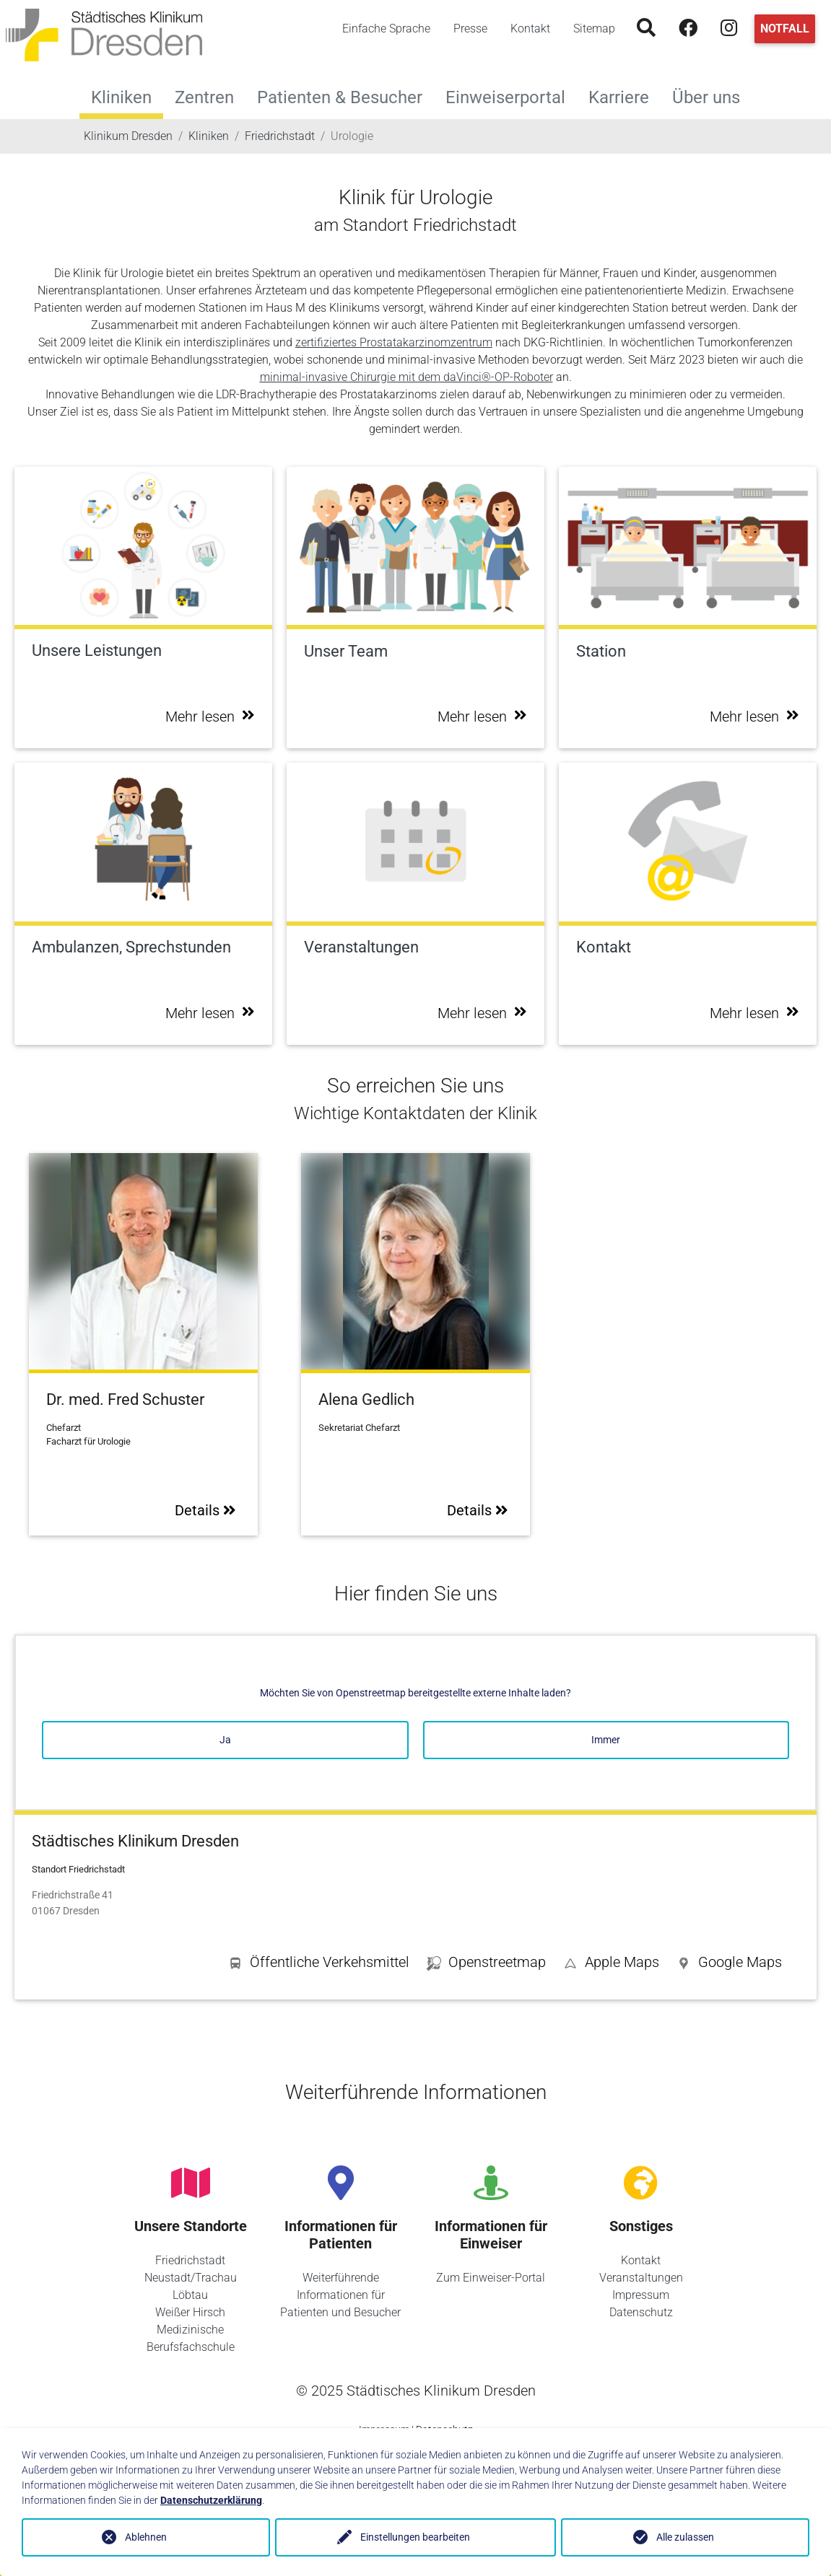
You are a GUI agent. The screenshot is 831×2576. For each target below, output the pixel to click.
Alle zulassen (685, 2537)
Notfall (784, 28)
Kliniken (121, 97)
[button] (729, 1964)
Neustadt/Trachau (190, 2277)
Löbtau (190, 2295)
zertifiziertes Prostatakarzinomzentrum (393, 342)
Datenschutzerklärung (211, 2500)
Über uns (712, 96)
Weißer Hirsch (190, 2312)
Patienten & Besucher (345, 96)
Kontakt (530, 28)
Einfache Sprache (386, 28)
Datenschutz (641, 2312)
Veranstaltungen (641, 2277)
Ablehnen (146, 2537)
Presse (470, 28)
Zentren (210, 96)
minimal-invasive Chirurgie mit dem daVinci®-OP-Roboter (406, 377)
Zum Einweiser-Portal (490, 2277)
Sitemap (594, 28)
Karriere (624, 96)
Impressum (640, 2295)
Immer (605, 1739)
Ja (225, 1739)
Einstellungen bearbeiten (415, 2537)
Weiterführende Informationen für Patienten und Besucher (340, 2295)
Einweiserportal (511, 96)
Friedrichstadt (190, 2260)
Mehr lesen (210, 716)
